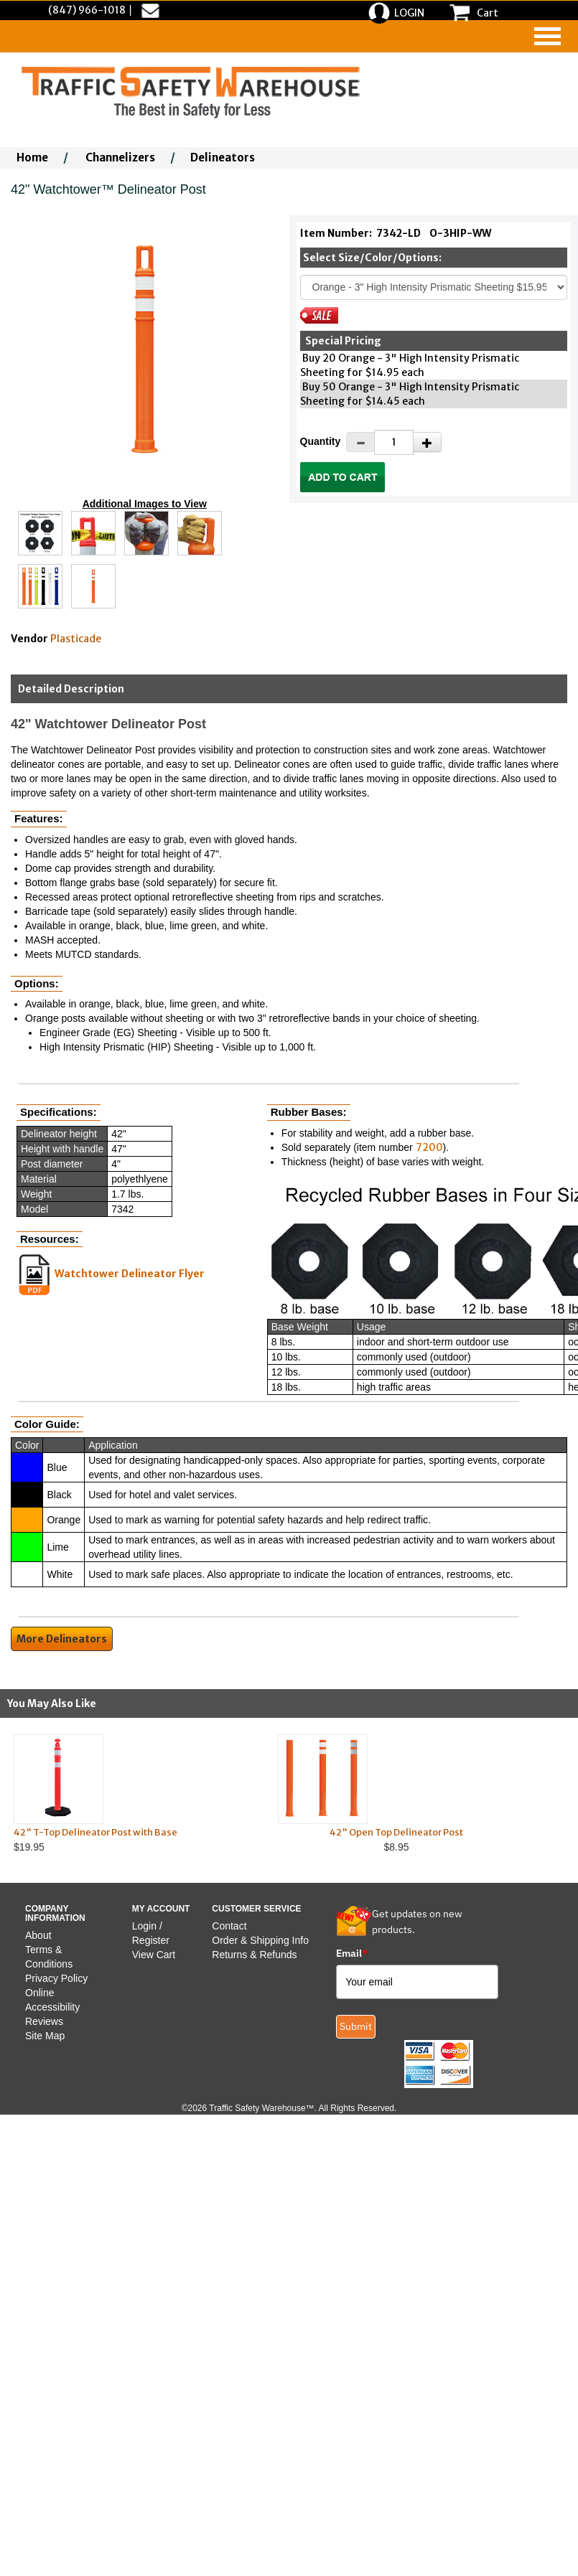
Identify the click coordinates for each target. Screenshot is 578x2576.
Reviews (44, 2021)
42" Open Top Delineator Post (396, 1832)
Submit (356, 2026)
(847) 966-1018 (87, 10)
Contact (229, 1926)
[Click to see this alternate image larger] (40, 533)
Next (549, 1793)
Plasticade (75, 638)
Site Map (45, 2035)
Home (32, 157)
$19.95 (132, 1793)
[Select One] (434, 287)
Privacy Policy (56, 1978)
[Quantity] (394, 442)
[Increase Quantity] (427, 442)
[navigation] (547, 36)
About (38, 1935)
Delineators (222, 157)
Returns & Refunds (254, 1954)
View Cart (153, 1954)
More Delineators (62, 1638)
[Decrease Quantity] (360, 442)
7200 (429, 1147)
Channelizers (120, 157)
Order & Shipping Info (260, 1940)
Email (352, 1953)
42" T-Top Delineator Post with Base (95, 1832)
